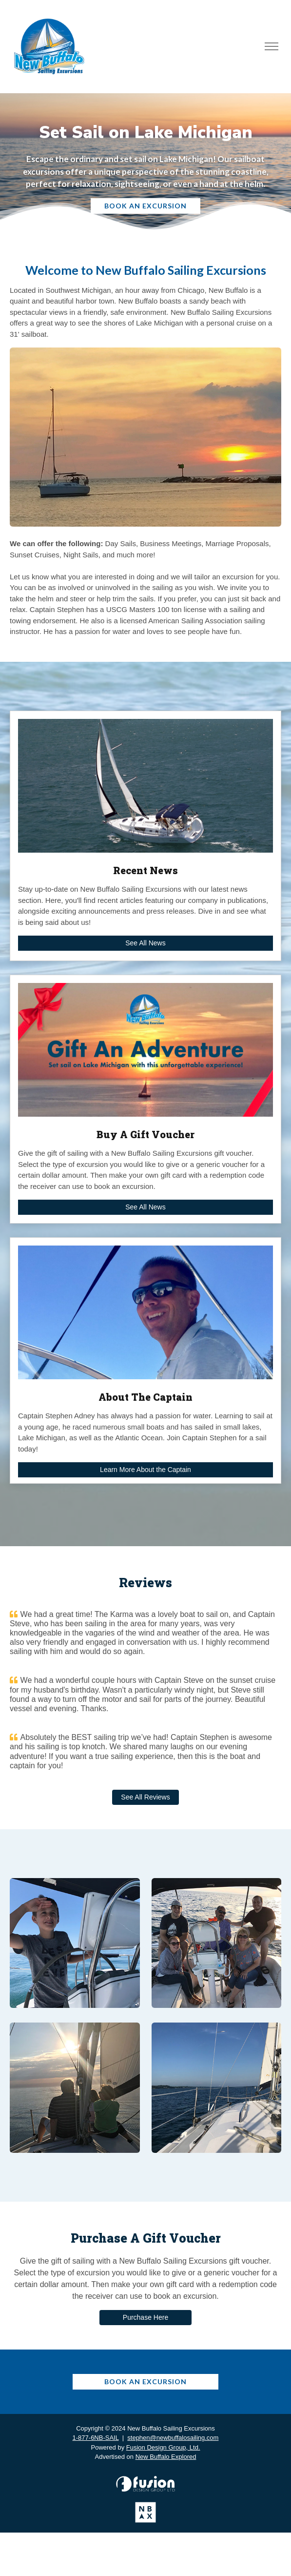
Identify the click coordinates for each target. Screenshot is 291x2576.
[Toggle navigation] (271, 47)
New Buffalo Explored (166, 2456)
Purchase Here (145, 2317)
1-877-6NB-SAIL (96, 2437)
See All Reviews (145, 1797)
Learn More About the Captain (145, 1469)
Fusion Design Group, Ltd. (163, 2447)
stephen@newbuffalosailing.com (172, 2437)
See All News (145, 943)
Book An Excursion (145, 206)
